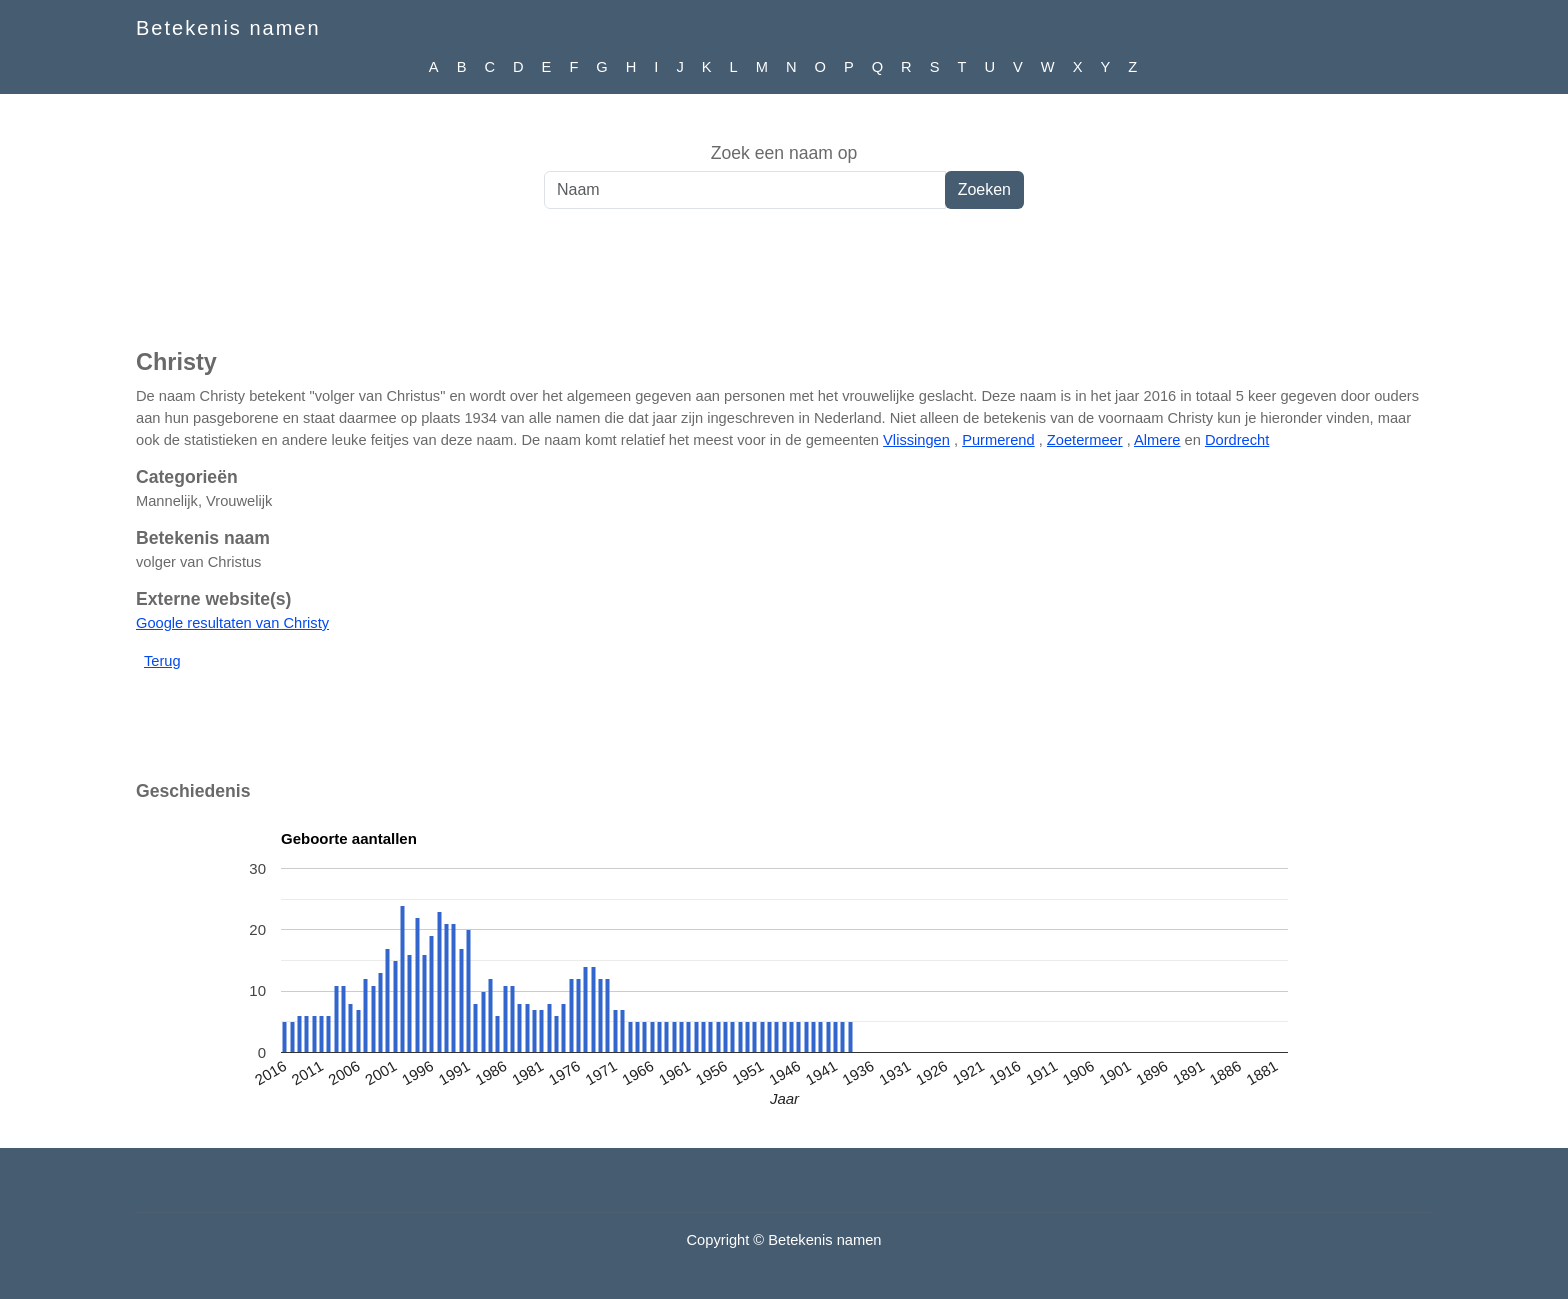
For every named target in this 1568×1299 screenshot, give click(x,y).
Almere (1157, 440)
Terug (162, 661)
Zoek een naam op (784, 153)
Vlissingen (916, 440)
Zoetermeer (1085, 440)
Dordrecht (1237, 440)
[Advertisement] (784, 289)
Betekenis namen (228, 28)
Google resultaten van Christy (232, 623)
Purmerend (998, 440)
